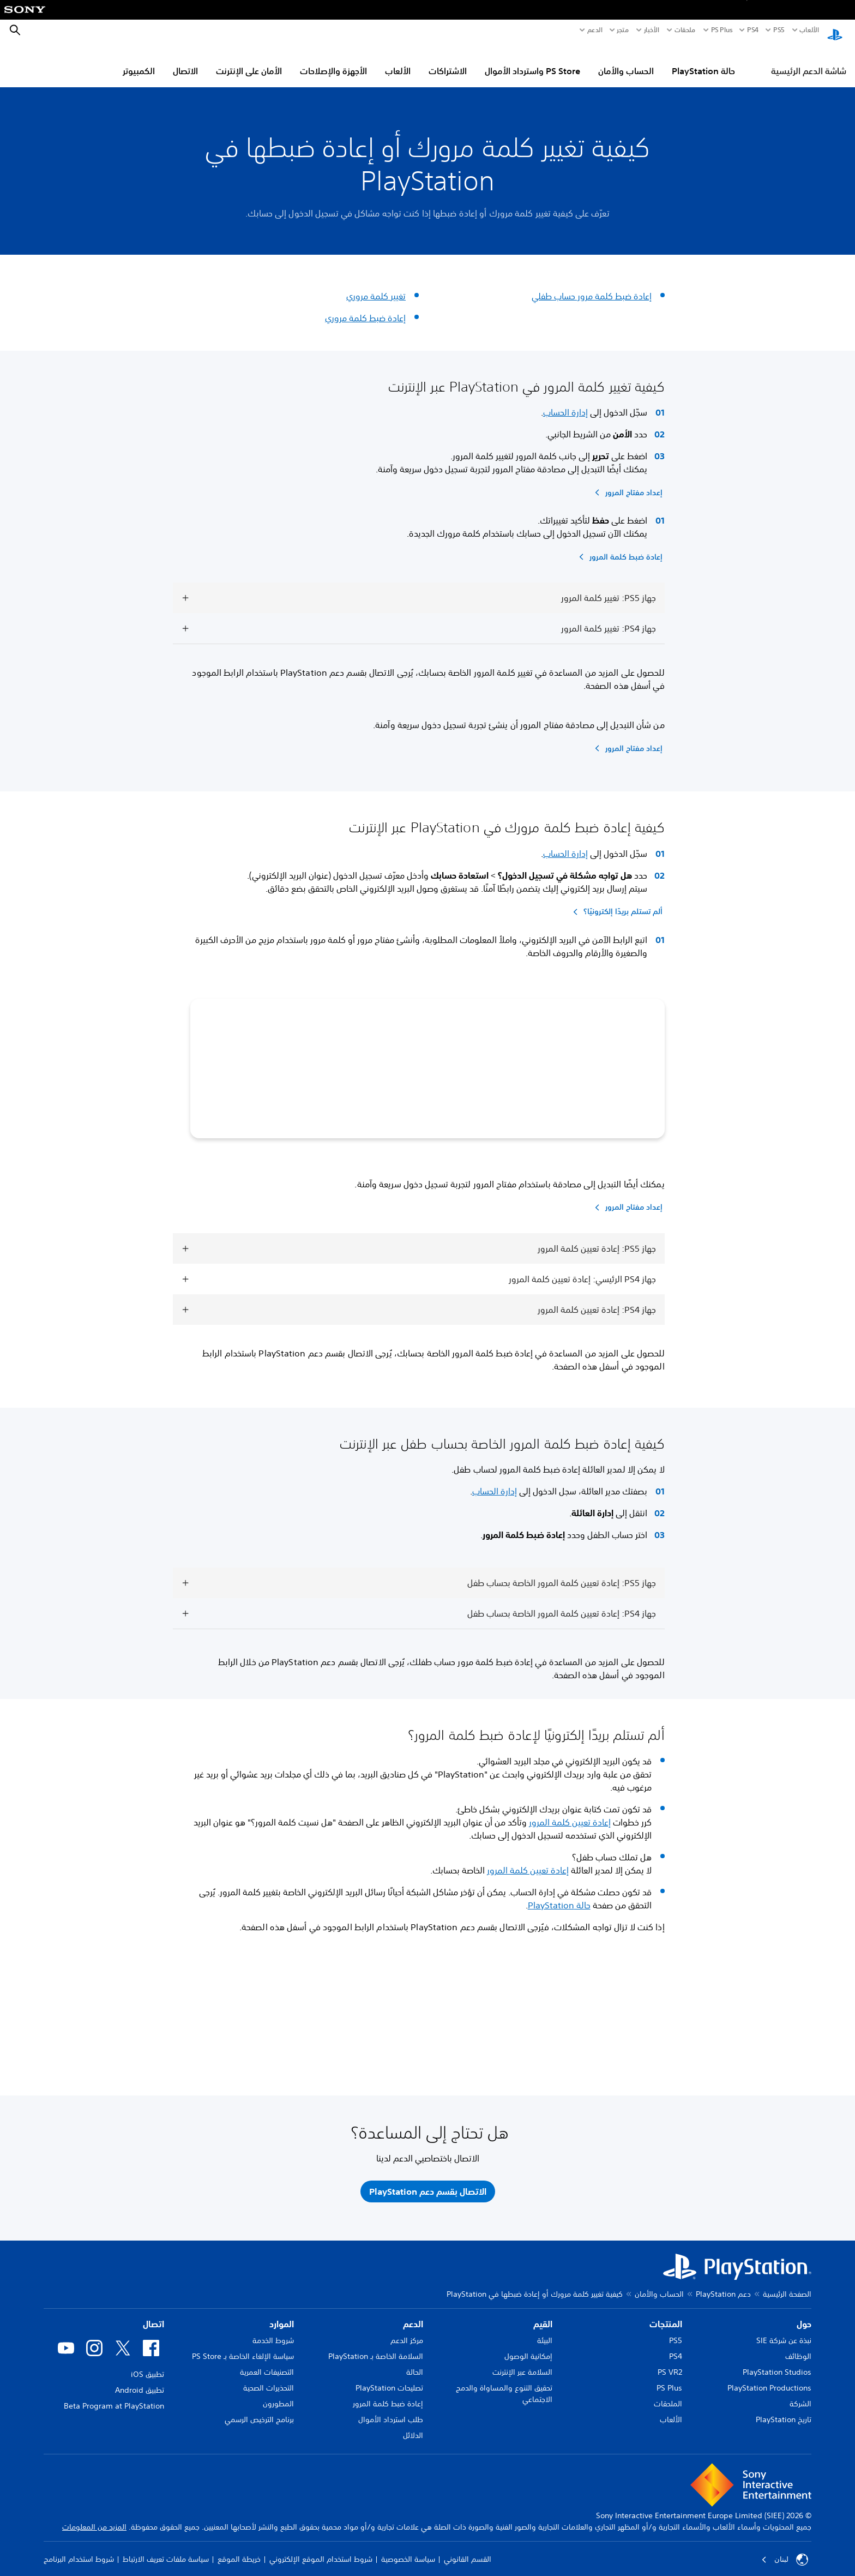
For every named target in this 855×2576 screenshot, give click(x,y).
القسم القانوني (467, 2551)
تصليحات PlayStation (389, 2380)
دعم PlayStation (723, 2286)
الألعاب (808, 30)
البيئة (544, 2332)
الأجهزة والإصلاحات (333, 60)
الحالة (414, 2364)
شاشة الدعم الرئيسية (808, 60)
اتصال (153, 2315)
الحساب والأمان (626, 60)
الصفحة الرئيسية (787, 2286)
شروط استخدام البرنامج (79, 2551)
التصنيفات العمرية (267, 2364)
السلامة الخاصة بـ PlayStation (375, 2348)
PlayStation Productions (769, 2380)
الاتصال (185, 60)
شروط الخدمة (273, 2332)
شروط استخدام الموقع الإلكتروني (320, 2551)
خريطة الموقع (239, 2551)
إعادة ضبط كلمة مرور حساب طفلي (592, 285)
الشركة (800, 2395)
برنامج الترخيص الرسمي (259, 2411)
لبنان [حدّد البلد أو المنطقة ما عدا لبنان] (784, 2551)
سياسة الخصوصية (408, 2551)
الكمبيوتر (139, 60)
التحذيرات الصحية (268, 2380)
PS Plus (722, 30)
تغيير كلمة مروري (376, 285)
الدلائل (413, 2427)
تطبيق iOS (147, 2366)
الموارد (281, 2315)
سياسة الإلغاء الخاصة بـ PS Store (243, 2348)
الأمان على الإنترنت (249, 60)
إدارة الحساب (565, 402)
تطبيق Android (139, 2382)
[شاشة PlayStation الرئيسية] (835, 30)
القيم (542, 2315)
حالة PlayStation (703, 60)
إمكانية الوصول (528, 2348)
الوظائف (798, 2348)
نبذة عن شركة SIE (783, 2332)
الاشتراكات (448, 60)
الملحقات (668, 2395)
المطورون (278, 2395)
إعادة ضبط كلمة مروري (365, 307)
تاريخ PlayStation (783, 2411)
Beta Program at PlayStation (114, 2398)
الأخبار (651, 30)
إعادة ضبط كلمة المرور (388, 2395)
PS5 (675, 2332)
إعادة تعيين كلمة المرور (570, 1811)
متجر (623, 30)
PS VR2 (670, 2364)
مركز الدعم (406, 2332)
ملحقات (685, 30)
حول (804, 2315)
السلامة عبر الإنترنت (522, 2364)
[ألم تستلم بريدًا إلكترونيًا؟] (616, 902)
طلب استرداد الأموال (390, 2411)
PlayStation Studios (777, 2364)
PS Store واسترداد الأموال (532, 60)
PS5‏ (778, 30)
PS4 (752, 30)
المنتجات (665, 2315)
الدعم (595, 30)
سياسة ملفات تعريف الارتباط (166, 2551)
